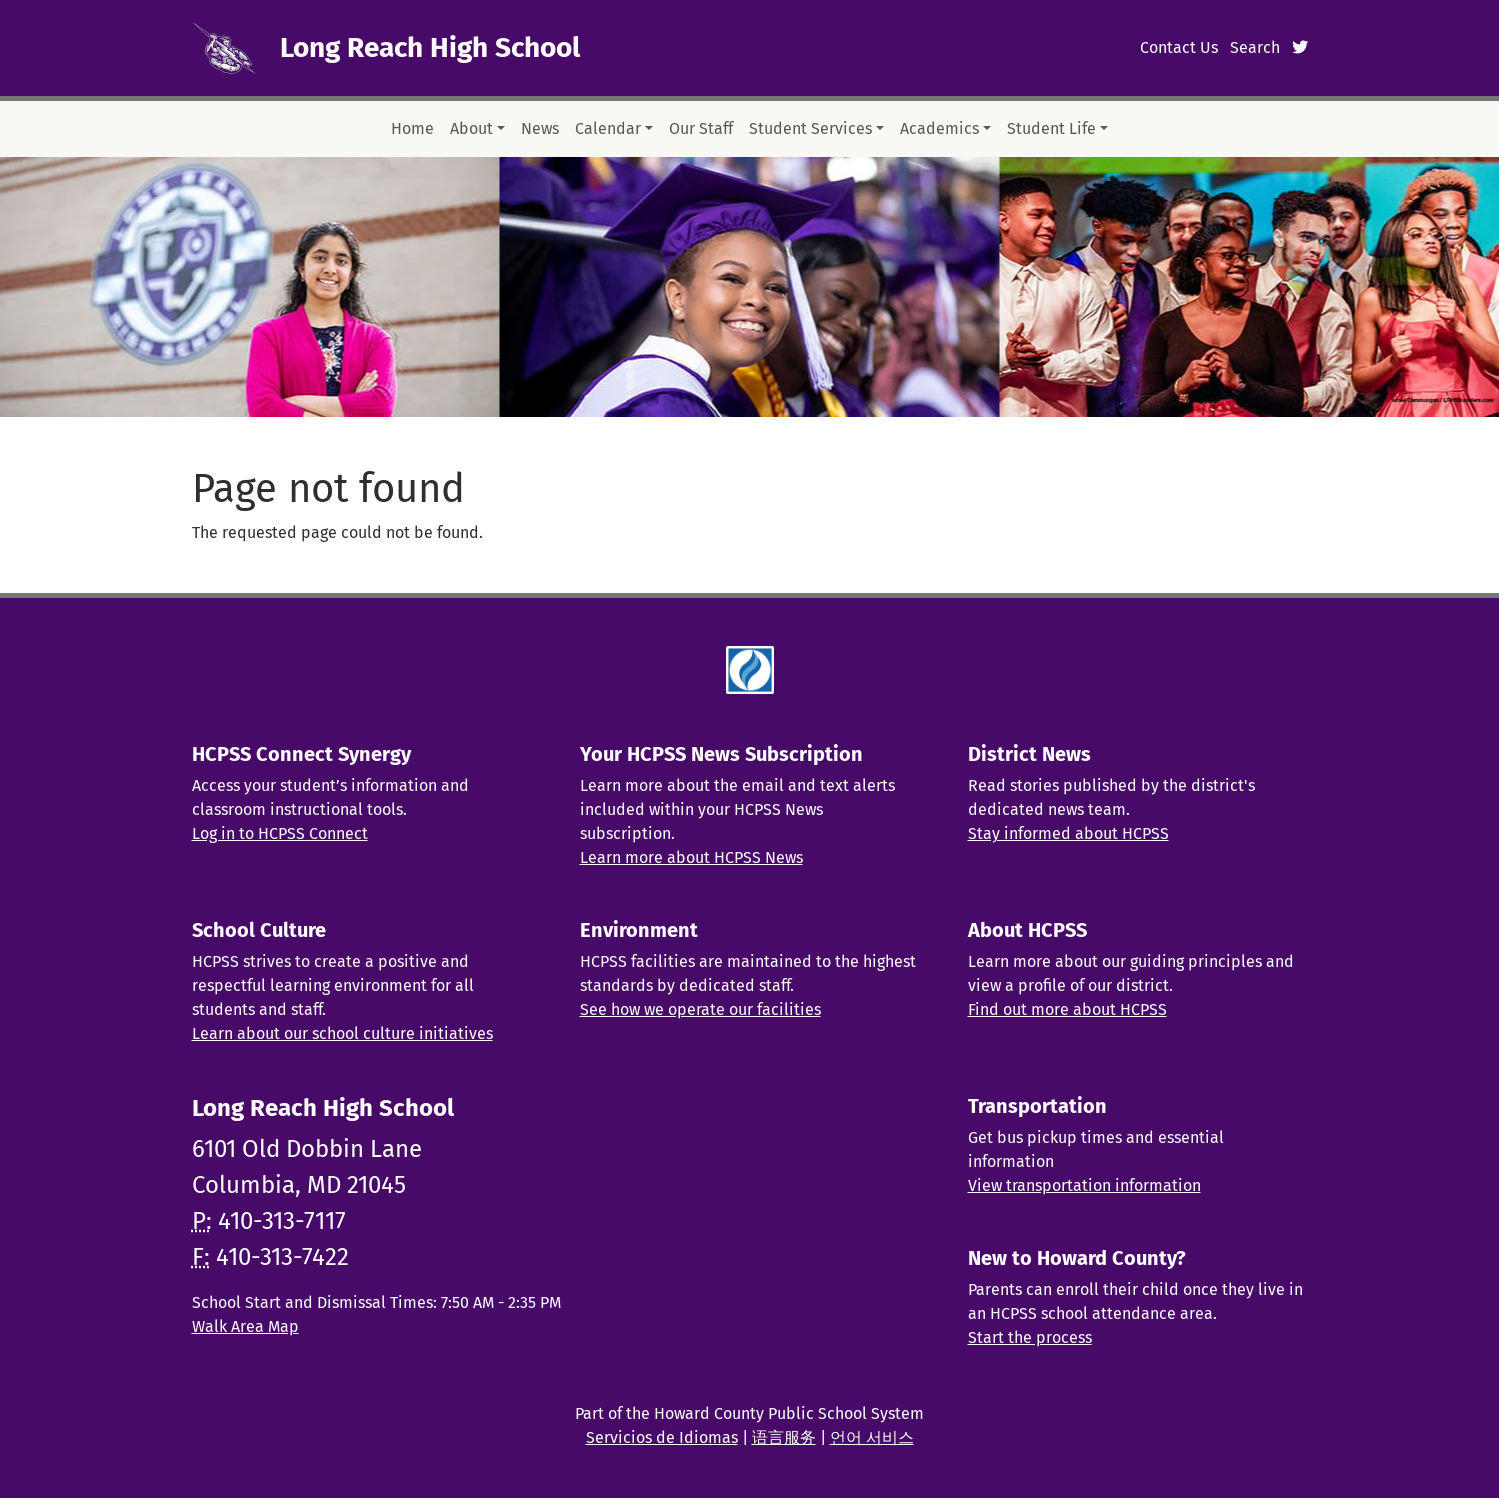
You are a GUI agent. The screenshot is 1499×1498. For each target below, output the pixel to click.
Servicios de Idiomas (662, 1437)
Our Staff (701, 128)
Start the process (1030, 1337)
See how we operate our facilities (700, 1009)
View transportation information (1084, 1185)
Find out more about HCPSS (1067, 1009)
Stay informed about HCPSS (1068, 833)
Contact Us (1179, 47)
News (540, 128)
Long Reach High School (430, 47)
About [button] (471, 128)
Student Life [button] (1051, 128)
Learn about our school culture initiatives (342, 1033)
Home (412, 128)
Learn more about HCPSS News (691, 857)
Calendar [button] (608, 128)
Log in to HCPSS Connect (280, 833)
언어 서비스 (872, 1437)
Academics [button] (939, 128)
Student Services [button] (810, 128)
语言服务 (784, 1437)
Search (1255, 47)
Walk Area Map (245, 1326)
